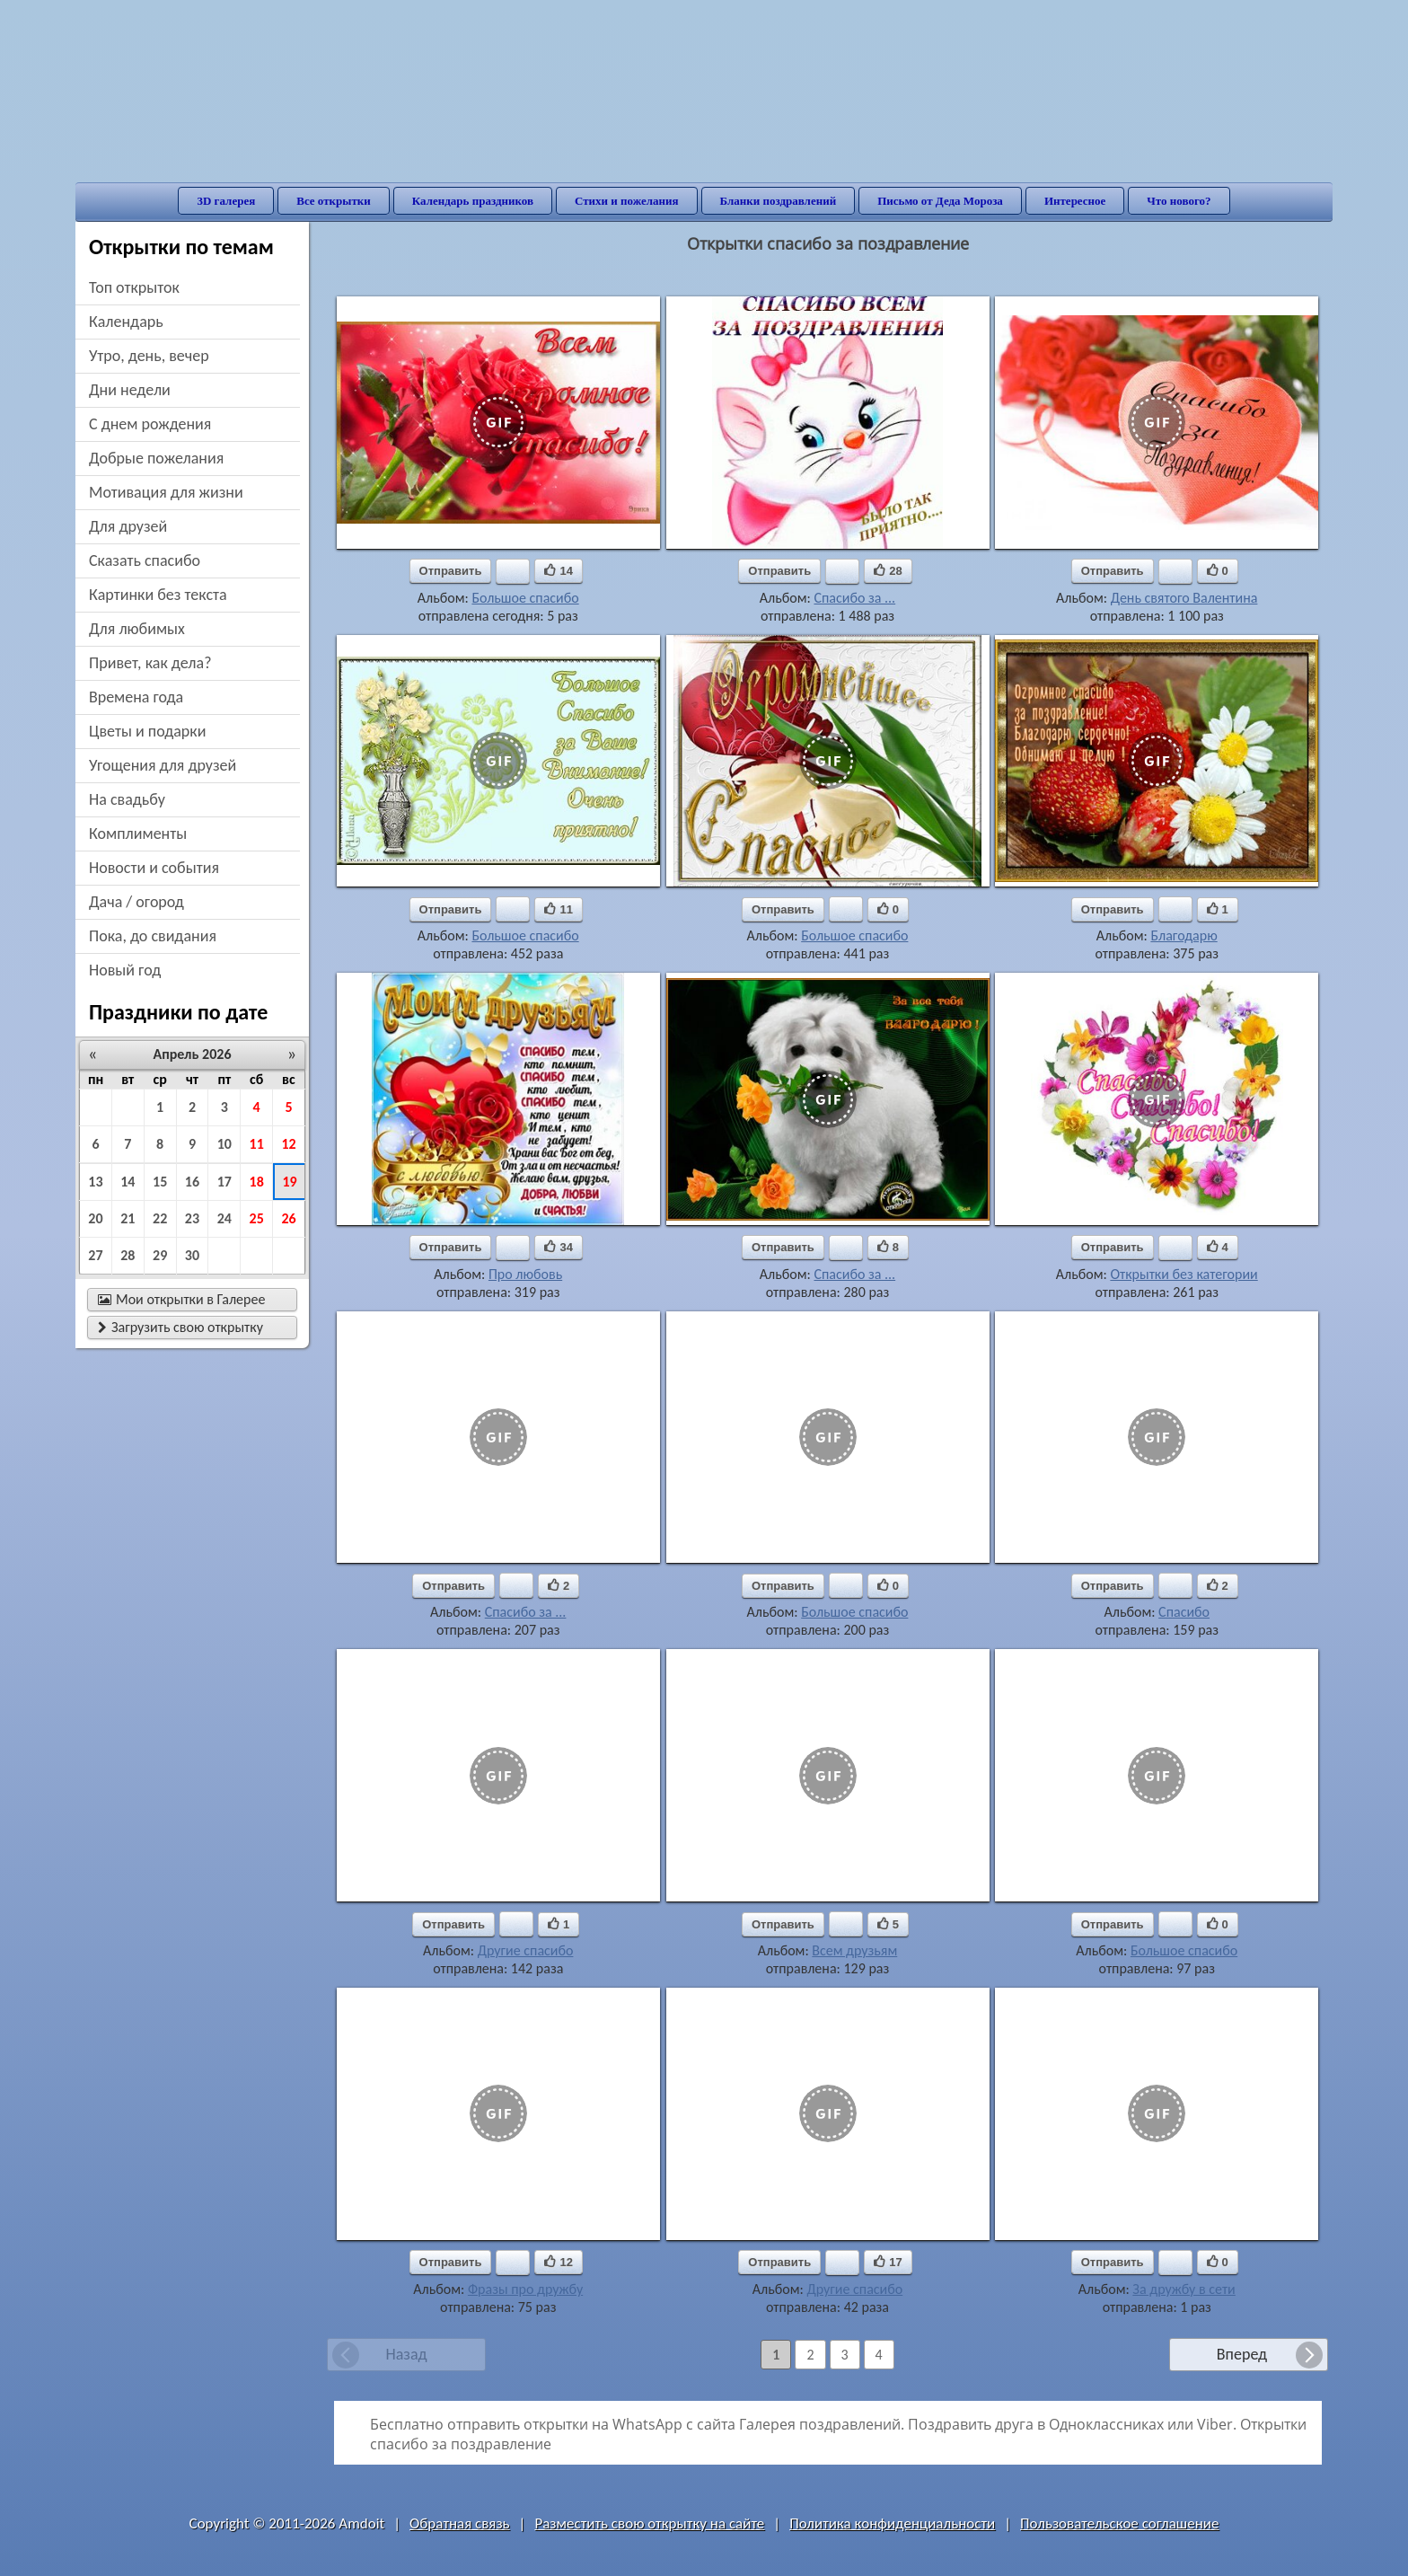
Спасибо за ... (854, 597)
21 (127, 1218)
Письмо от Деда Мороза (940, 200)
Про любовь (525, 1274)
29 (160, 1255)
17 (224, 1181)
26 (288, 1218)
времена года (136, 697)
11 (257, 1143)
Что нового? (1178, 200)
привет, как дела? (150, 663)
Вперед (1242, 2354)
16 (192, 1181)
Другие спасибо (526, 1950)
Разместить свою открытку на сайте (649, 2523)
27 (95, 1255)
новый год (125, 970)
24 (224, 1218)
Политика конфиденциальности (892, 2523)
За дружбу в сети (1183, 2289)
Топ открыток (134, 287)
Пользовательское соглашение (1119, 2523)
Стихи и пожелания (627, 200)
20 (95, 1218)
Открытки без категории (1183, 1274)
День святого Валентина (1184, 597)
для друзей (128, 526)
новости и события (154, 868)
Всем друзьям (854, 1950)
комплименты (138, 833)
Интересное (1074, 200)
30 (192, 1255)
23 (192, 1218)
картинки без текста (158, 594)
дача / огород (136, 902)
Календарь (126, 321)
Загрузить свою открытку (180, 1327)
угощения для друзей (162, 765)
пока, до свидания (152, 936)
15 (160, 1181)
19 (289, 1181)
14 (127, 1181)
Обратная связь (459, 2523)
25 (257, 1218)
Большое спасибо (524, 597)
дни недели (130, 390)
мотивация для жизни (166, 492)
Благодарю (1183, 935)
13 (95, 1181)
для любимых (137, 629)
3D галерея (226, 200)
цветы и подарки (147, 731)
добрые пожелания (156, 458)
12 (288, 1143)
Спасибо (1184, 1611)
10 (224, 1143)
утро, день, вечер (149, 356)
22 (160, 1218)
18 (257, 1181)
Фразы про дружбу (525, 2289)
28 (127, 1255)
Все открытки (333, 200)
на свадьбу (127, 799)
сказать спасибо (144, 560)
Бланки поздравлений (778, 200)
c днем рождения (150, 424)
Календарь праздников (472, 200)
